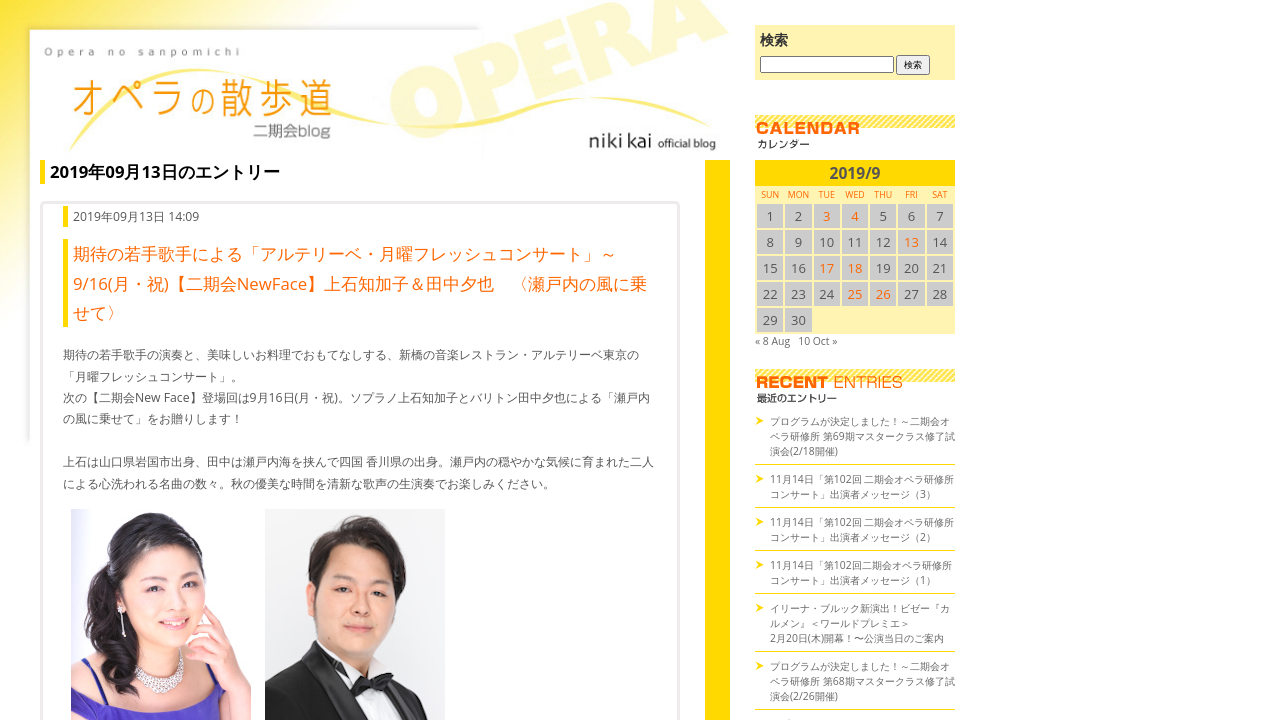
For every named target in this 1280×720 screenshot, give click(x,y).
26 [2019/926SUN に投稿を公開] (883, 294)
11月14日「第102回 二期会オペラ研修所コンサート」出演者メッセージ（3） (862, 486)
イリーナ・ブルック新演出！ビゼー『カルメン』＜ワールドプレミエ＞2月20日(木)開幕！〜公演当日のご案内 (860, 623)
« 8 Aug (772, 341)
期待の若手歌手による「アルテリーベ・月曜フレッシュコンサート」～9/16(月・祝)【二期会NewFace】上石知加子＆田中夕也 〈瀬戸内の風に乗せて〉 (360, 283)
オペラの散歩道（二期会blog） (380, 95)
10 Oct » (817, 341)
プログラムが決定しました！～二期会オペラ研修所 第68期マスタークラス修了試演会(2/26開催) (862, 681)
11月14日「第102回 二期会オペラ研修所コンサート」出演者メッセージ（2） (862, 529)
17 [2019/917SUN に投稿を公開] (826, 268)
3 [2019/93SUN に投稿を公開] (826, 216)
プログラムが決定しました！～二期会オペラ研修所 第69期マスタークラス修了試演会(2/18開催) (862, 436)
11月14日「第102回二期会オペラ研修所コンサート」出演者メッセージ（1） (861, 572)
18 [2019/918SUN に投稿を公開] (855, 268)
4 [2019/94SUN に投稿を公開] (854, 216)
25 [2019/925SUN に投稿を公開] (855, 294)
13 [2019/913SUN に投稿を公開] (911, 242)
